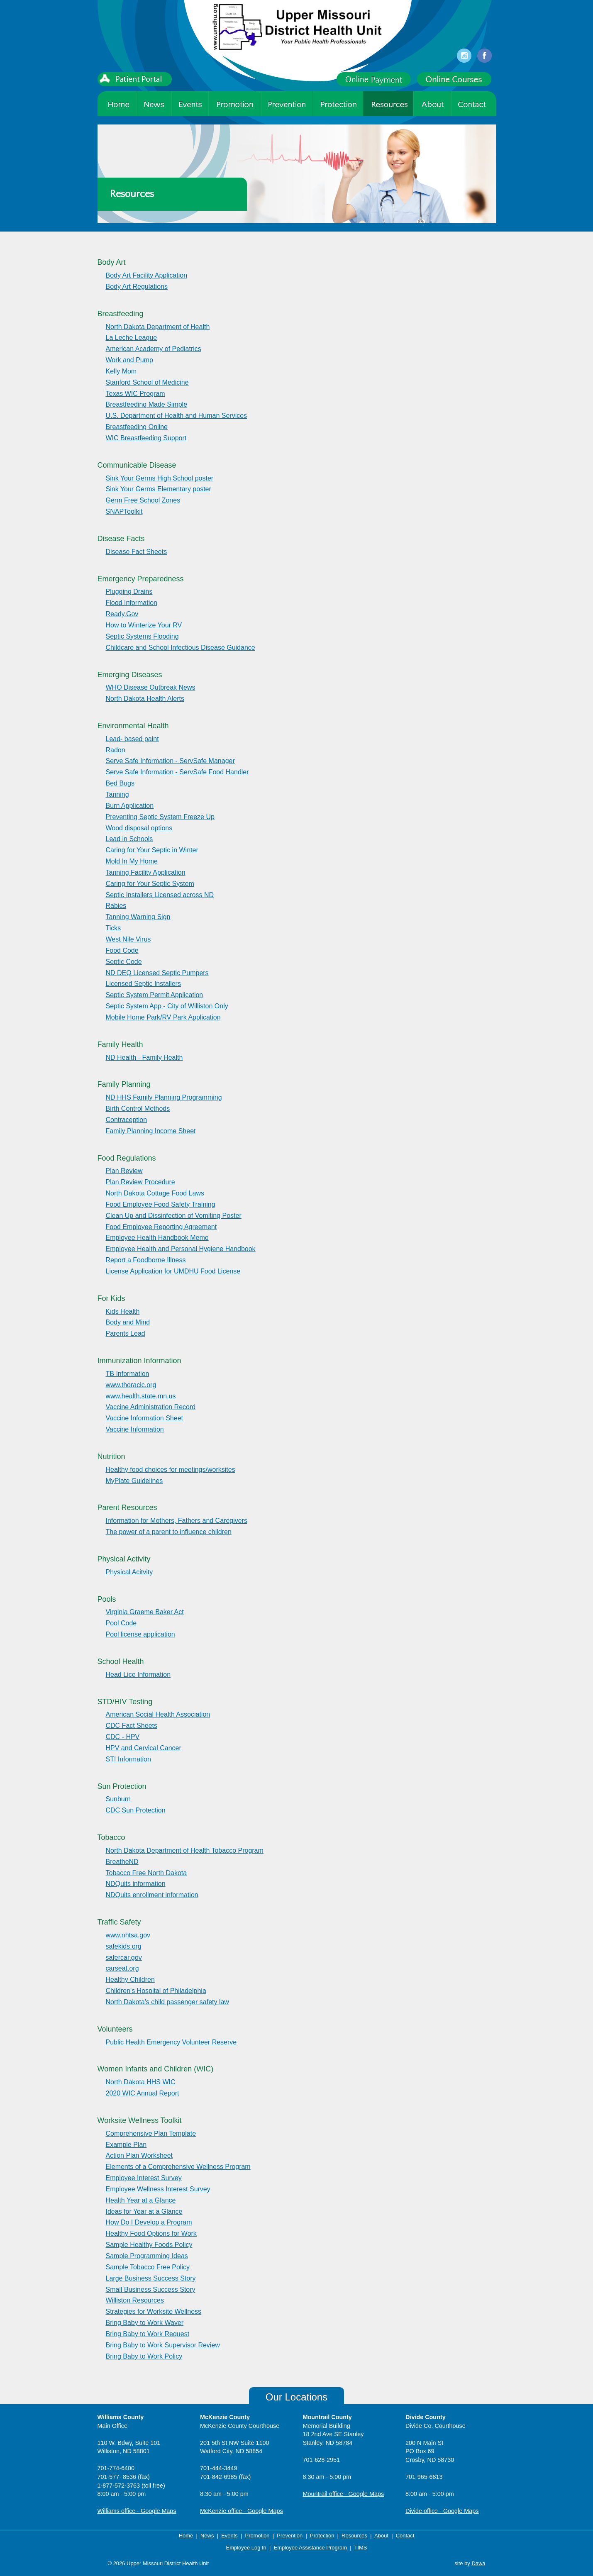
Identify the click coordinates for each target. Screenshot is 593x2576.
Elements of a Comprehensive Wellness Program (178, 2166)
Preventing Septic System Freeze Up (160, 816)
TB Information (127, 1373)
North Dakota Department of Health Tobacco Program (185, 1850)
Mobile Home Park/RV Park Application (163, 1017)
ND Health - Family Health (144, 1057)
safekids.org (124, 1946)
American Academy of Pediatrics (153, 348)
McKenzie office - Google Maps (241, 2511)
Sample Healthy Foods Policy (149, 2244)
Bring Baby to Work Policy (144, 2356)
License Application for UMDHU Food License (173, 1271)
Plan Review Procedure (140, 1182)
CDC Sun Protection (136, 1810)
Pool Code (121, 1623)
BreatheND (122, 1861)
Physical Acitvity (129, 1572)
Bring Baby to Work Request (148, 2333)
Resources (354, 2535)
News (207, 2535)
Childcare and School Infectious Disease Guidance (180, 647)
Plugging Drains (129, 591)
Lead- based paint (132, 738)
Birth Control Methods (138, 1108)
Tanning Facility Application (145, 872)
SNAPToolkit (124, 511)
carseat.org (122, 1968)
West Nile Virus (128, 939)
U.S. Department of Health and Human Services (176, 415)
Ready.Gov (122, 613)
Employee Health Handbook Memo (157, 1237)
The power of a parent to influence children (169, 1531)
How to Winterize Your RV (144, 625)
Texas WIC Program (135, 393)
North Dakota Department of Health (158, 326)
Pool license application (140, 1634)
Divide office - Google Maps (442, 2511)
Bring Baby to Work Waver (145, 2322)
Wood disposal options (139, 828)
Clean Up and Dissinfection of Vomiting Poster (174, 1215)
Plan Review (124, 1170)
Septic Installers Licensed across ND (160, 894)
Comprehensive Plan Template (151, 2133)
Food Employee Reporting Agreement (161, 1226)
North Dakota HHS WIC (141, 2082)
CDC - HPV (123, 1736)
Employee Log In (246, 2547)
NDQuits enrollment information (152, 1894)
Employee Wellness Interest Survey (158, 2189)
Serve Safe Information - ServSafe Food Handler (177, 772)
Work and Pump (129, 359)
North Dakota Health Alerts (145, 698)
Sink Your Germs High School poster (160, 478)
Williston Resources (135, 2300)
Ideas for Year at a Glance (144, 2211)
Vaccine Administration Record (151, 1406)
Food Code (122, 950)
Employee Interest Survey (144, 2177)
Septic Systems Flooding (142, 636)
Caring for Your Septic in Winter (152, 850)
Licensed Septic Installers (143, 983)
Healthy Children (130, 1979)
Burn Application (130, 805)
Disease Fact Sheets (136, 551)
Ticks (113, 928)
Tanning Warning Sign (138, 916)
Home (186, 2535)
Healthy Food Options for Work (151, 2233)
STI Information (128, 1759)
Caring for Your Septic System (150, 883)
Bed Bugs (120, 783)
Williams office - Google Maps (137, 2511)
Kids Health (123, 1311)
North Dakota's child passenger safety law (167, 2001)
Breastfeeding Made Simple (147, 404)
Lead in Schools (129, 838)
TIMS (360, 2547)
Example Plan (126, 2144)
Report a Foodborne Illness (146, 1260)
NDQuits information (136, 1883)
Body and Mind (128, 1322)
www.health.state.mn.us (141, 1396)
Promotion (257, 2535)
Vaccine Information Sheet (144, 1418)
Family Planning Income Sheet (151, 1130)
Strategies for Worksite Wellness (154, 2311)
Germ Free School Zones (143, 500)
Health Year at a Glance (141, 2200)
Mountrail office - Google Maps (343, 2494)
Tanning (117, 794)
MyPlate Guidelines (134, 1480)
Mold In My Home (132, 861)
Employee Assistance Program (310, 2547)
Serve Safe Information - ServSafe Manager (170, 760)
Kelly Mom (121, 371)
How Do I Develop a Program (149, 2222)
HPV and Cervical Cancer (143, 1747)
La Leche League (131, 337)
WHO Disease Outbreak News (150, 687)
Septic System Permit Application (154, 994)
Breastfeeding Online (137, 426)
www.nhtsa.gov (128, 1935)
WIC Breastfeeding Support (146, 438)
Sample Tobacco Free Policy (148, 2267)
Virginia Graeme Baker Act (145, 1611)
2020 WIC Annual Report (142, 2093)
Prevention (290, 2535)
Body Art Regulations (137, 286)
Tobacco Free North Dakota (146, 1872)
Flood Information (132, 602)
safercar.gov (124, 1957)
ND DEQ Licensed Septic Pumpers (157, 972)
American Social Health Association (158, 1714)
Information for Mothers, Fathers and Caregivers (176, 1520)
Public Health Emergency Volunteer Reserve (171, 2042)
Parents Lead (125, 1333)
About (381, 2535)
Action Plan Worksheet (139, 2155)
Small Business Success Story (150, 2289)
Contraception (126, 1119)
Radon (115, 750)
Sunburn (118, 1799)
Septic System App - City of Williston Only (167, 1006)
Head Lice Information (138, 1674)
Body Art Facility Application (147, 275)
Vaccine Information (135, 1429)
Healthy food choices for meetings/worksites (170, 1469)
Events (229, 2535)
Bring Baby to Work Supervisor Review (163, 2345)
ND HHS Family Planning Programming (164, 1097)
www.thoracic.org (131, 1384)
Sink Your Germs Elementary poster (158, 489)
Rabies (116, 905)
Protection (322, 2535)
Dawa (478, 2563)
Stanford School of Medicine (147, 382)
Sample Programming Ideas (147, 2255)
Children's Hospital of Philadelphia (156, 1990)
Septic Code (124, 961)
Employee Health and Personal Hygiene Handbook (181, 1248)
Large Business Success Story (151, 2278)
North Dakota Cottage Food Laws (155, 1193)
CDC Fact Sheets (131, 1725)
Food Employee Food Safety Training (160, 1204)
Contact (405, 2535)
